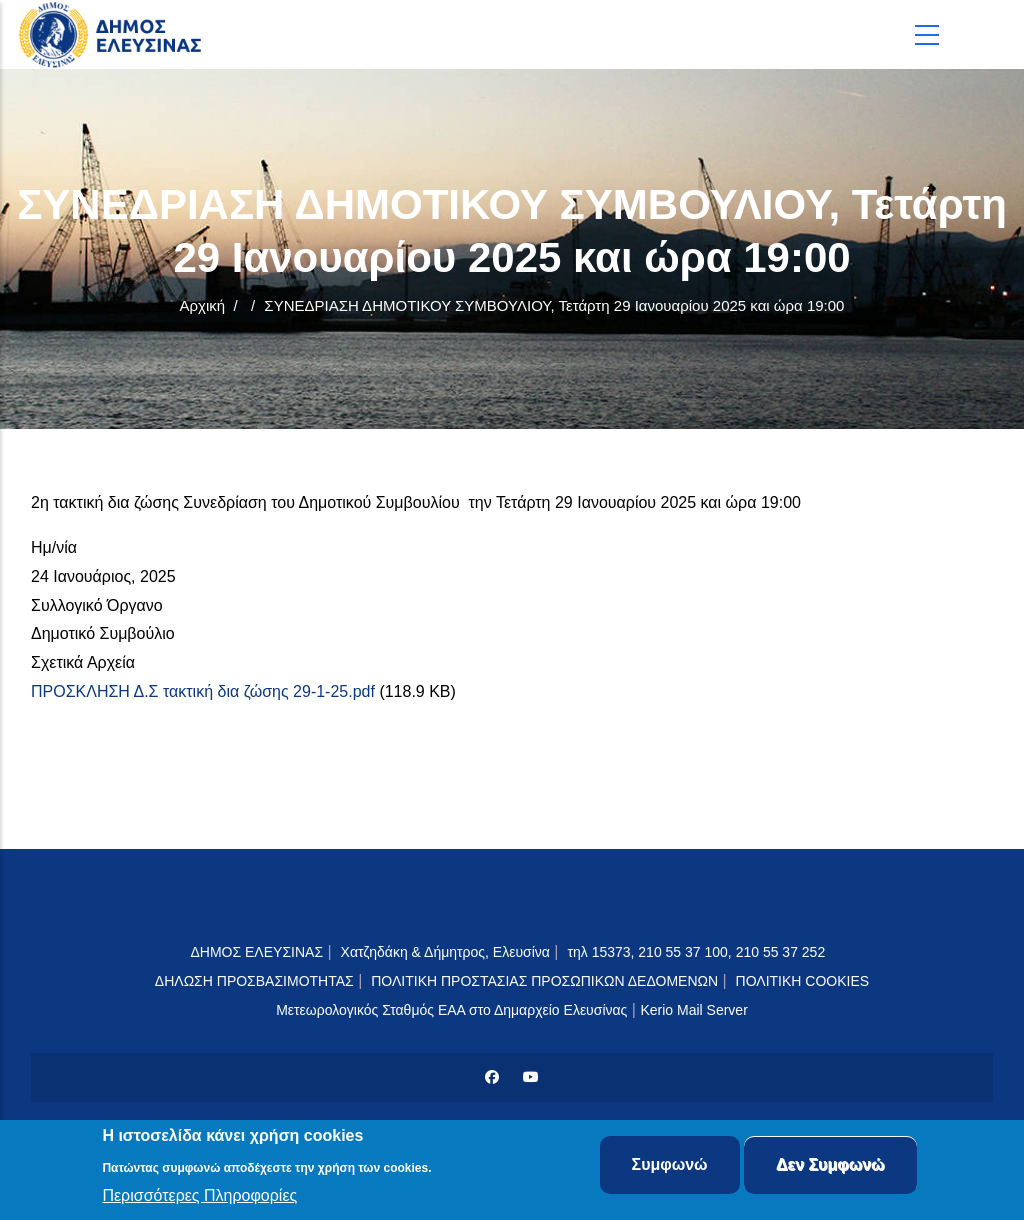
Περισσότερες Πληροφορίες (199, 1197)
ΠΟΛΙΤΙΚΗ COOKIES (803, 981)
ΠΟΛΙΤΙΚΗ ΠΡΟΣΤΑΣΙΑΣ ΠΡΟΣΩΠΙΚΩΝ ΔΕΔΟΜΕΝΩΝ (544, 981)
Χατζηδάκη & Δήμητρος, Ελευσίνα (445, 952)
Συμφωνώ (670, 1167)
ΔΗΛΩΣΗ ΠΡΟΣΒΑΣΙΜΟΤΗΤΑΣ (254, 981)
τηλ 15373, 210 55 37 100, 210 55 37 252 (698, 952)
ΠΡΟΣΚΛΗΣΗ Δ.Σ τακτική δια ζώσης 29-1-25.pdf (203, 691)
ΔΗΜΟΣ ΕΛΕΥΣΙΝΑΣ (256, 952)
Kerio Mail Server (693, 1010)
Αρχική (203, 305)
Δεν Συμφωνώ (830, 1167)
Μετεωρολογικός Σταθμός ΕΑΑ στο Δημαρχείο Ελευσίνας (451, 1010)
